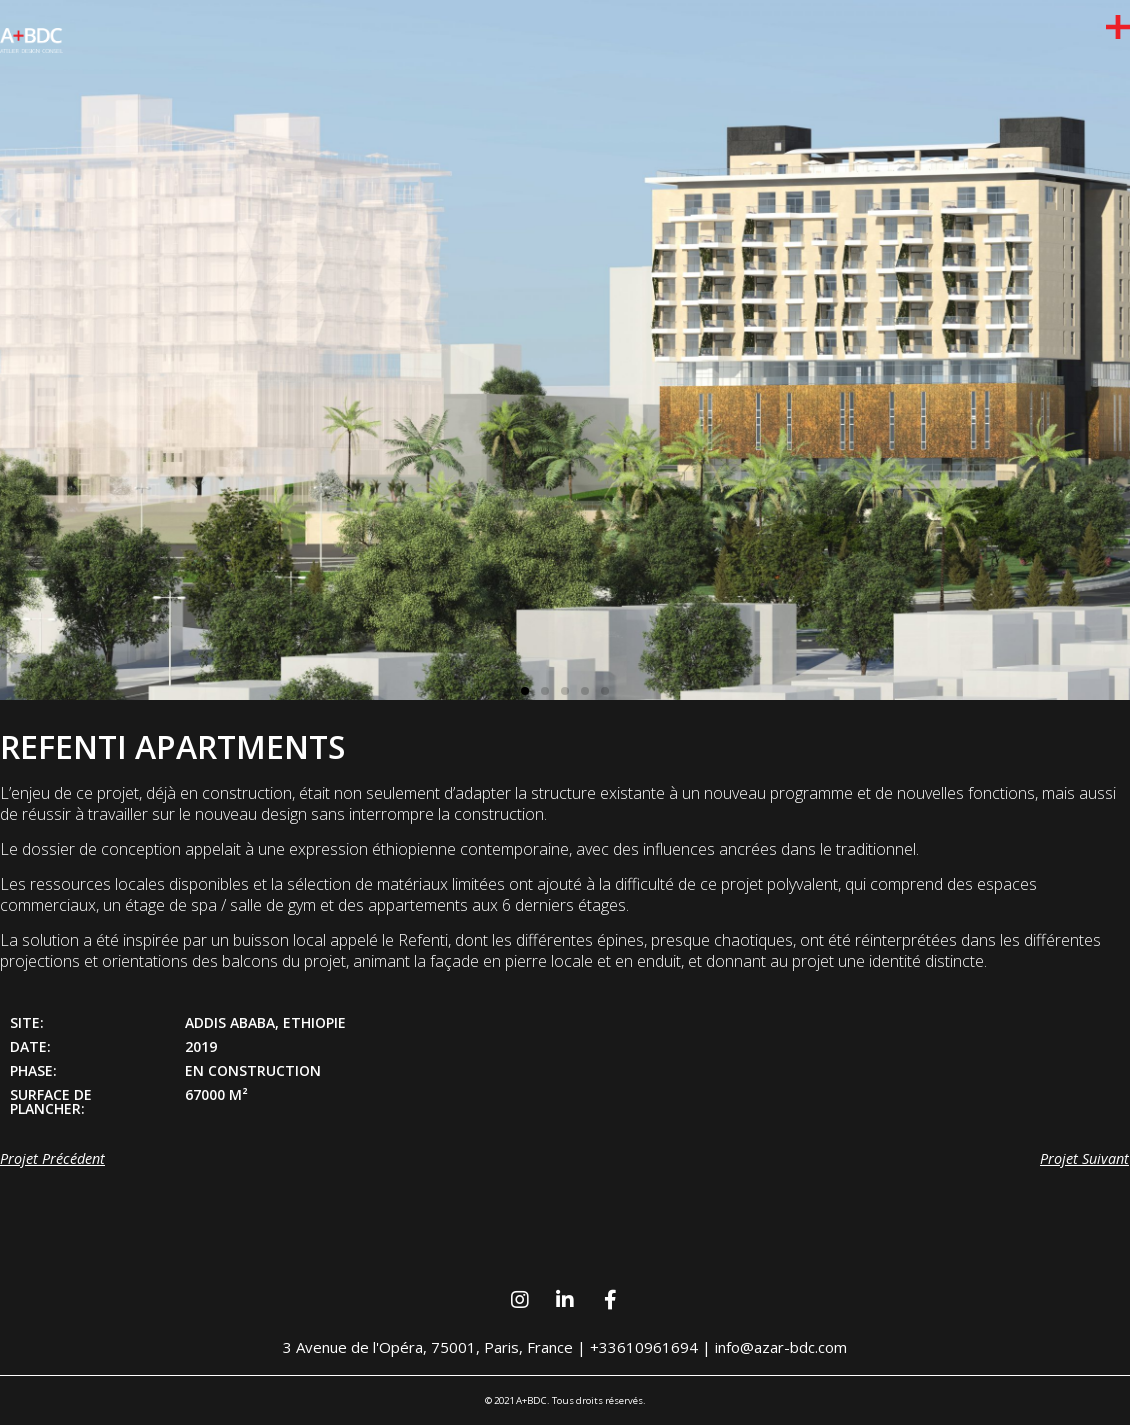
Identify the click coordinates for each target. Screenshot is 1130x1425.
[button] (525, 691)
